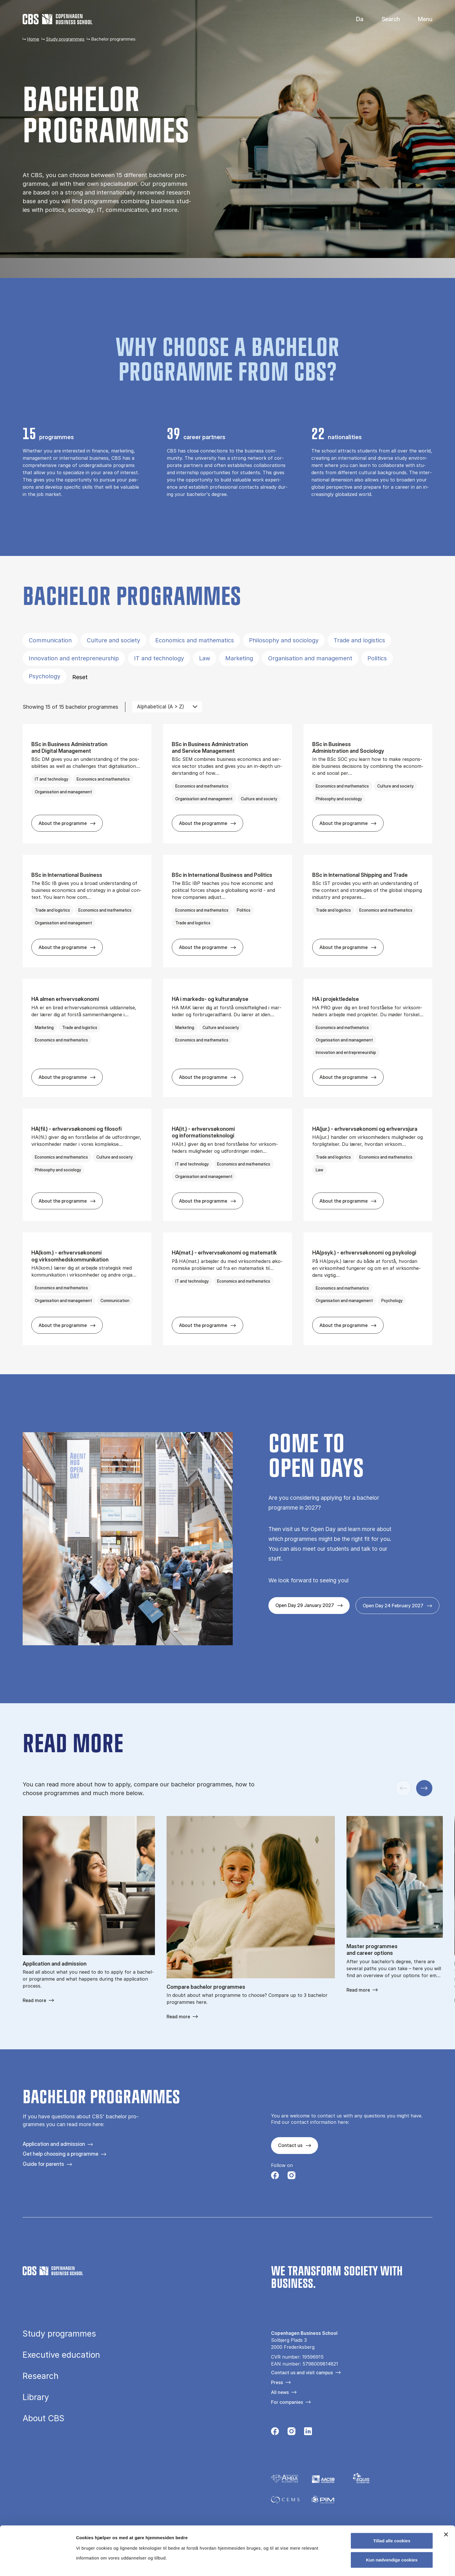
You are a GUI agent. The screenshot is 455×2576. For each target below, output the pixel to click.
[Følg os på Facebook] (275, 2176)
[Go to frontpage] (57, 19)
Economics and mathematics (194, 640)
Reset (80, 677)
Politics (377, 658)
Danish (355, 19)
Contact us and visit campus (302, 2372)
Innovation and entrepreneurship (74, 658)
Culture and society (113, 640)
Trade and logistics (359, 640)
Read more (34, 2000)
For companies (287, 2402)
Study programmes (65, 39)
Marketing (239, 658)
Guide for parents (43, 2164)
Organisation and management (310, 658)
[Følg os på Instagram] (291, 2176)
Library (36, 2397)
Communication (50, 640)
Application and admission (54, 2144)
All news (280, 2392)
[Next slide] (424, 1788)
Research (41, 2376)
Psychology (44, 676)
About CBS (43, 2418)
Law (204, 658)
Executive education (61, 2355)
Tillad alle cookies (391, 2492)
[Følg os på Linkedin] (308, 2432)
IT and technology (159, 658)
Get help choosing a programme (60, 2154)
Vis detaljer (301, 2564)
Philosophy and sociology (284, 640)
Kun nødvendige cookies (392, 2510)
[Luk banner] (446, 2486)
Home (33, 39)
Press (277, 2382)
